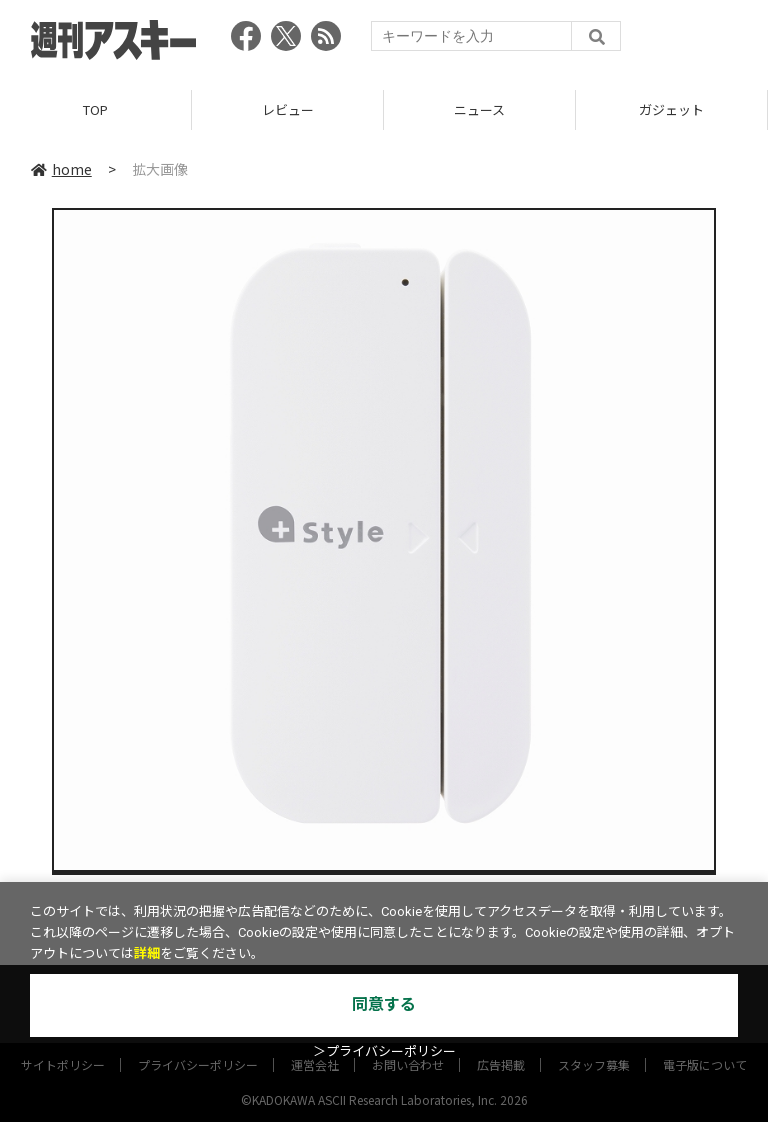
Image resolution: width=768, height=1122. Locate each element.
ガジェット (671, 109)
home (61, 169)
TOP (95, 109)
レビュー (288, 109)
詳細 (147, 953)
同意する (384, 1004)
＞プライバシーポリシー (384, 1051)
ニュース (479, 109)
